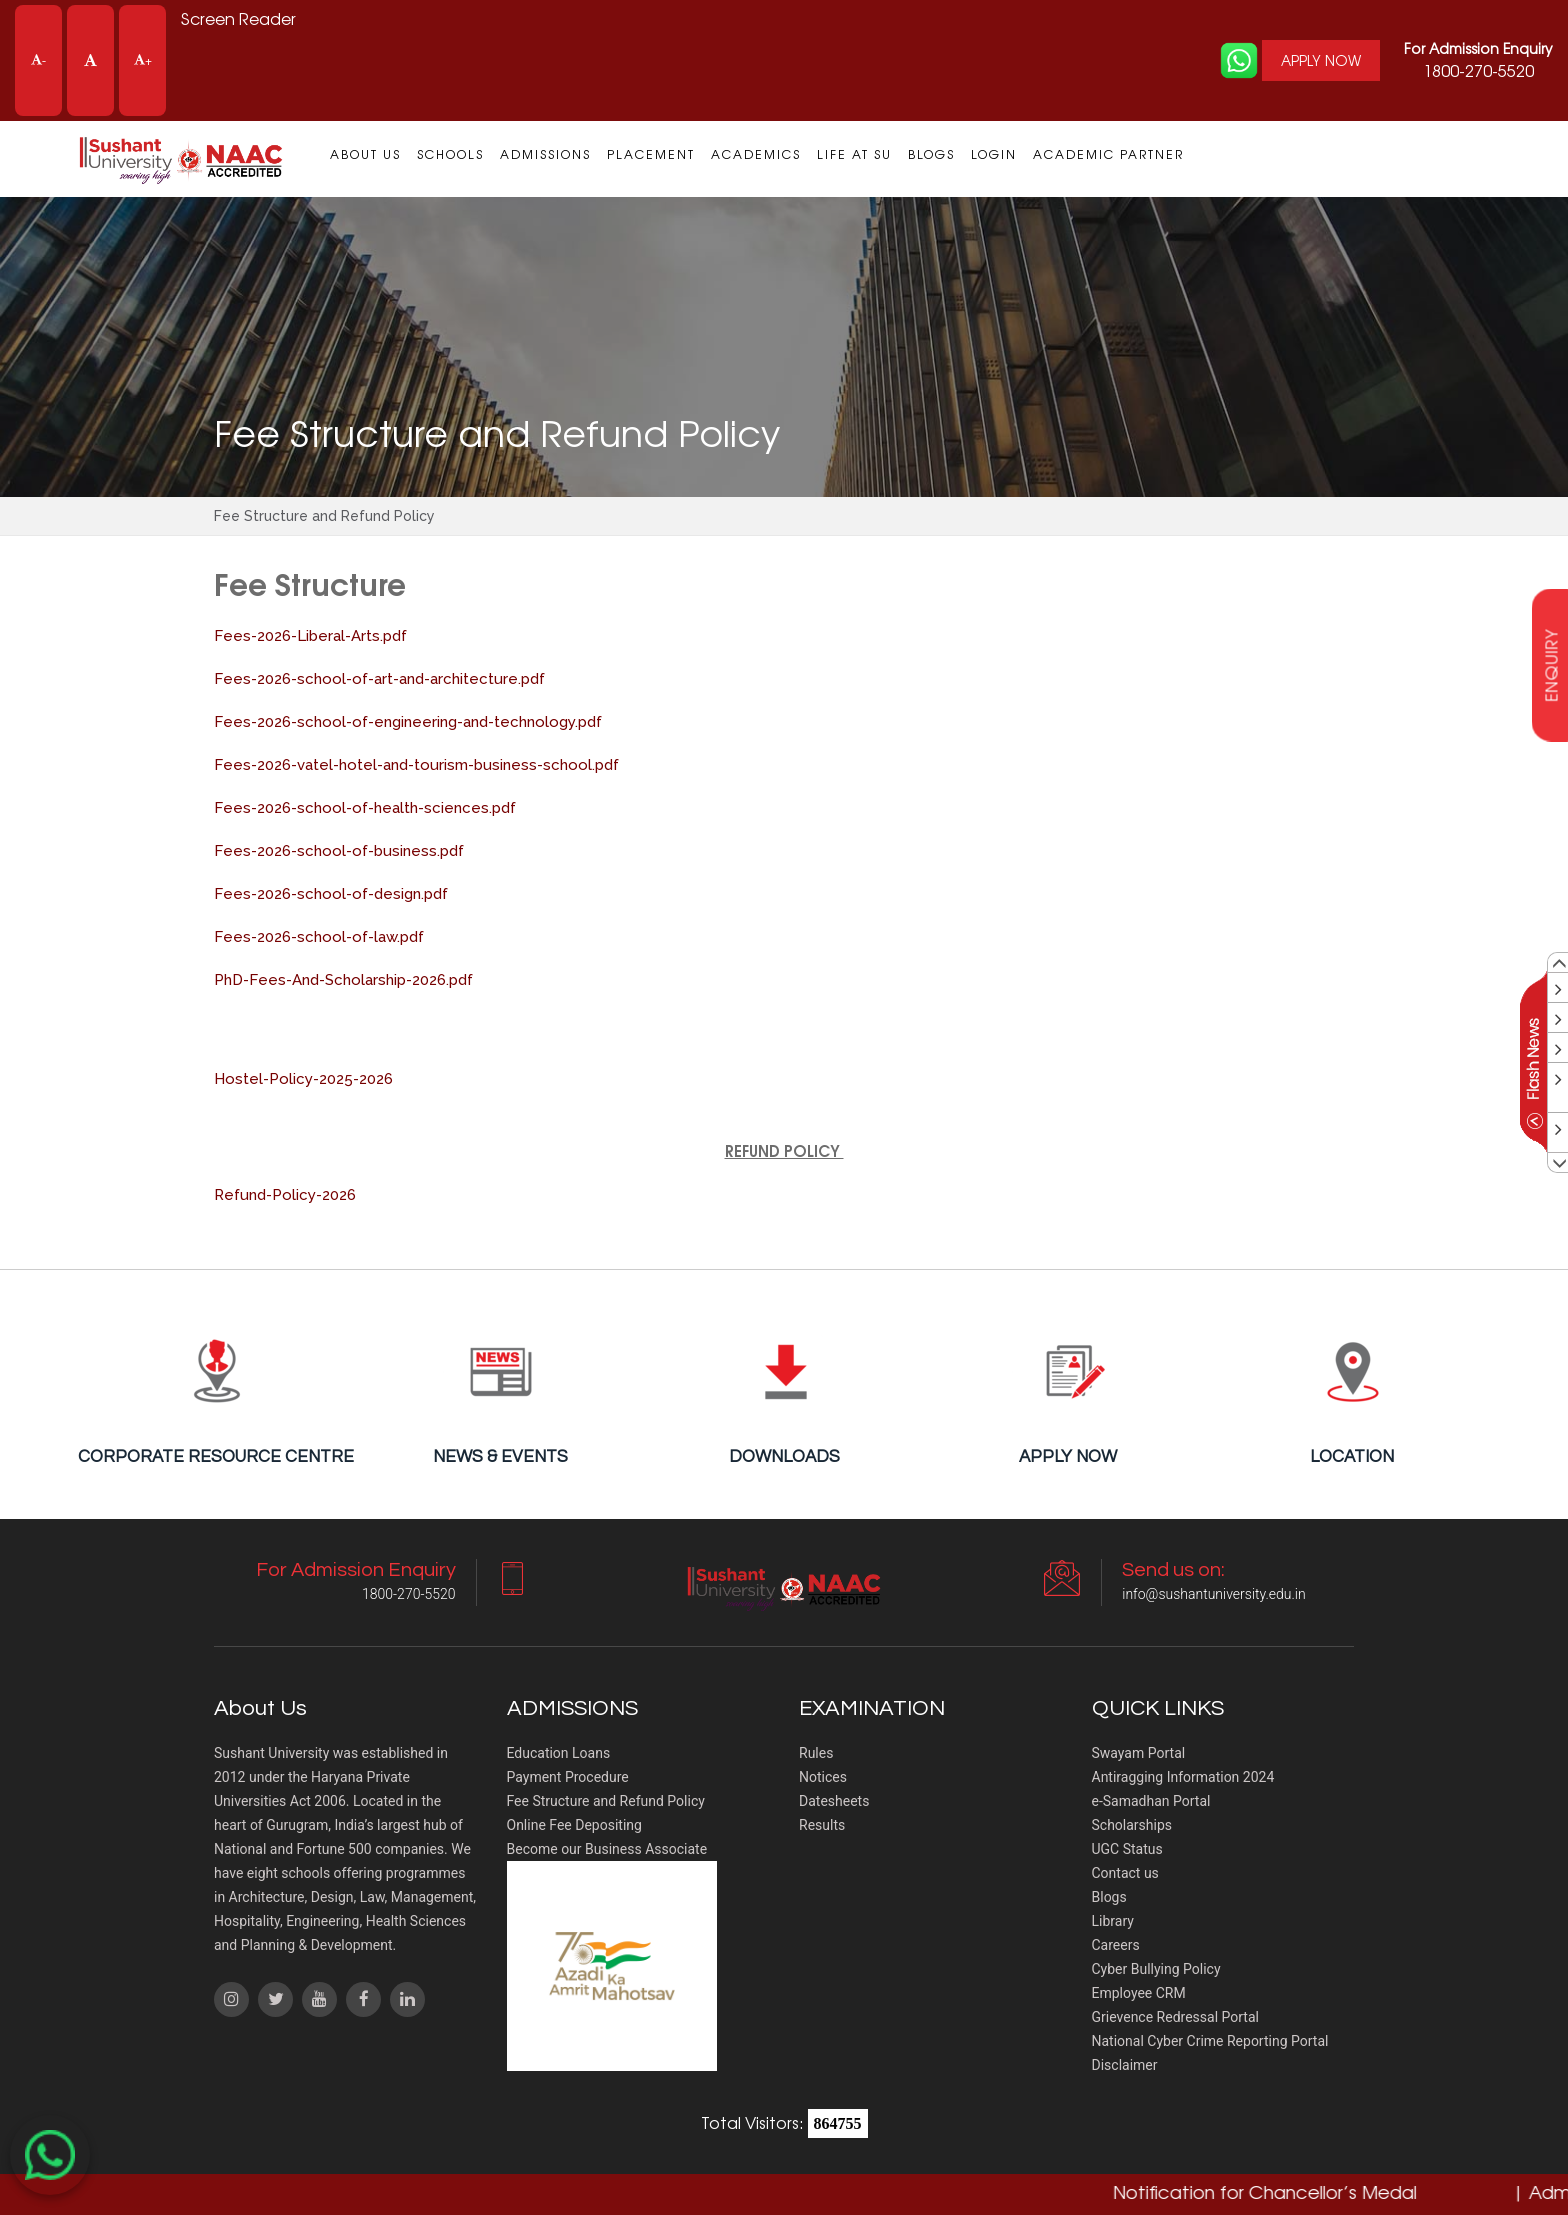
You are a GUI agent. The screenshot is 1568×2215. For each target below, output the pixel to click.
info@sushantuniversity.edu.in (1213, 1594)
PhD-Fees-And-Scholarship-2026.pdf (343, 980)
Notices (823, 1777)
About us (365, 154)
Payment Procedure (568, 1777)
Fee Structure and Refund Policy (606, 1801)
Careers (1116, 1945)
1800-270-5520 (1478, 60)
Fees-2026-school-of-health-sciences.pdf (365, 808)
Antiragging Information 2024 (1183, 1777)
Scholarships (1132, 1825)
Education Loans (559, 1753)
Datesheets (834, 1801)
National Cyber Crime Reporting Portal (1210, 2041)
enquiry (1551, 664)
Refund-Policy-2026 (285, 1195)
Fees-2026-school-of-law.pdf (319, 937)
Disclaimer (1125, 2065)
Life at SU (854, 154)
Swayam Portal (1139, 1753)
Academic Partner (1108, 154)
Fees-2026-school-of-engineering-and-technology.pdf (408, 722)
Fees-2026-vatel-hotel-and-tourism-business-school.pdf (416, 765)
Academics (756, 154)
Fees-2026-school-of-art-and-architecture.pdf (379, 679)
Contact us (1125, 1873)
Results (822, 1825)
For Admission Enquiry (1478, 48)
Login (994, 154)
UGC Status (1127, 1849)
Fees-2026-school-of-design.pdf (331, 894)
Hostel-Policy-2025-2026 (303, 1079)
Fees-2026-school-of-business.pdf (339, 851)
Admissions (545, 154)
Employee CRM (1139, 1993)
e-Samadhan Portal (1151, 1801)
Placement (651, 154)
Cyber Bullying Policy (1156, 1969)
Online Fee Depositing (574, 1825)
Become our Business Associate (607, 1849)
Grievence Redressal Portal (1175, 2017)
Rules (816, 1753)
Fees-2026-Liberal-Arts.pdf (310, 636)
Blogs (931, 154)
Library (1113, 1921)
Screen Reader (239, 19)
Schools (450, 154)
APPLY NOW (1320, 60)
